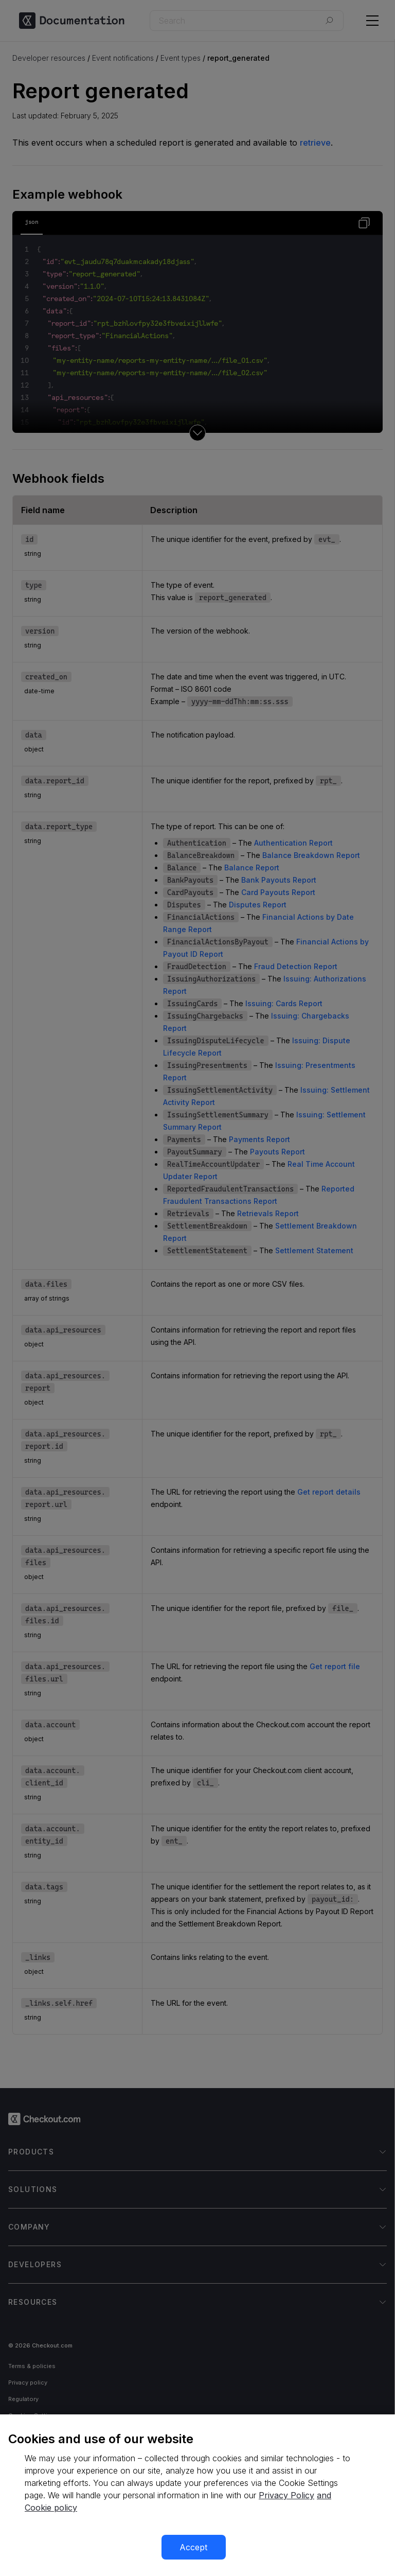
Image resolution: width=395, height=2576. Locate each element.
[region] (197, 2495)
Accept (193, 2547)
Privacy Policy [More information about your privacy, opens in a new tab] (286, 2495)
